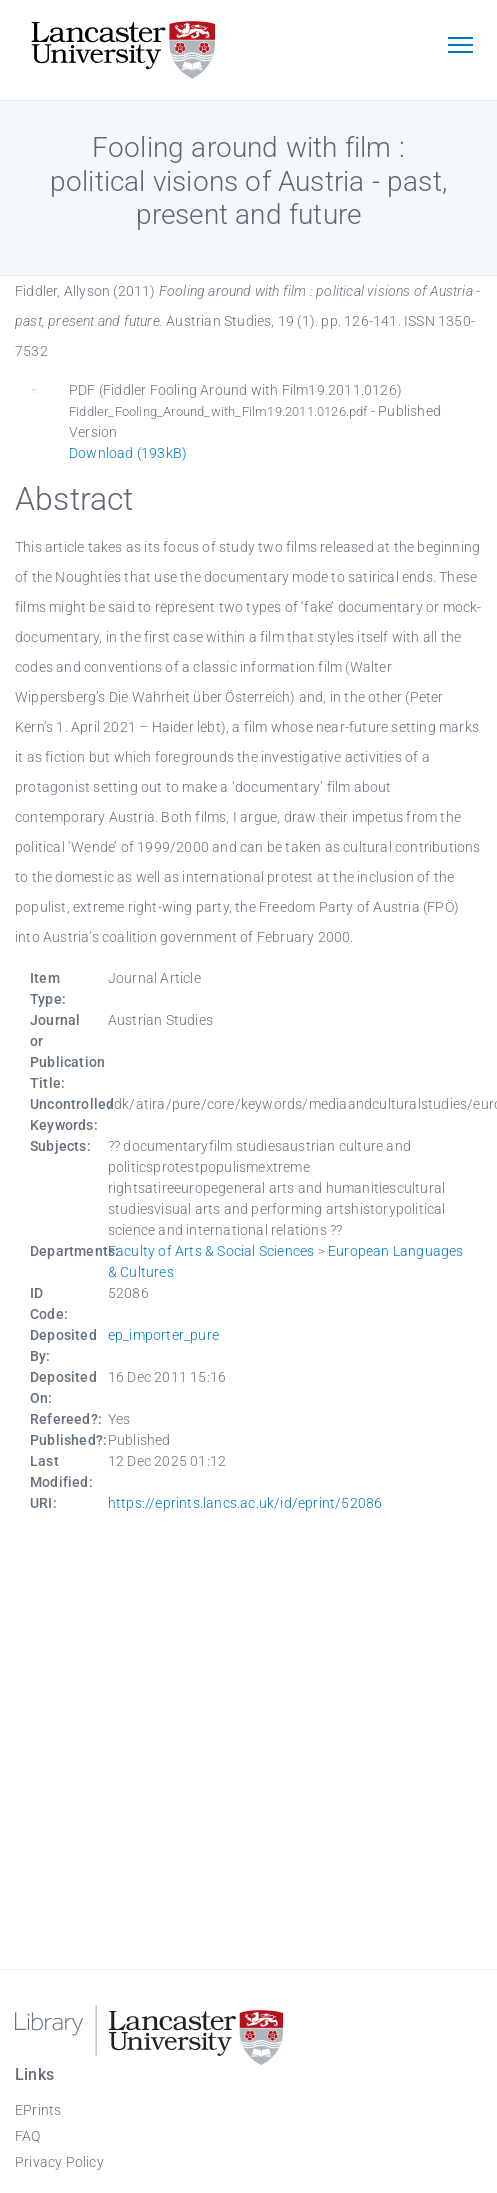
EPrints (38, 2110)
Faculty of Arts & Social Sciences (211, 1251)
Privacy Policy (59, 2162)
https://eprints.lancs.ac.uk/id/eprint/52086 (245, 1503)
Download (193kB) (128, 453)
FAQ (28, 2136)
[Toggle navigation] (460, 47)
